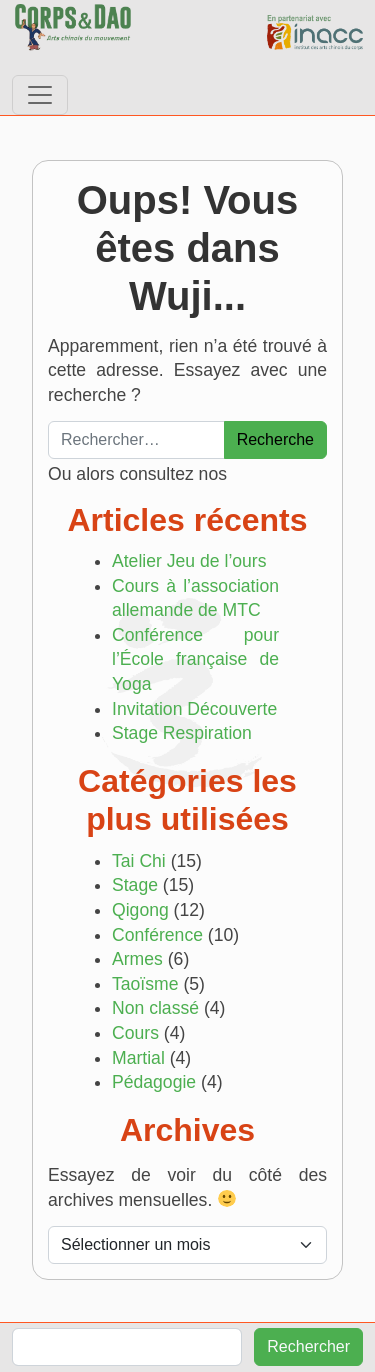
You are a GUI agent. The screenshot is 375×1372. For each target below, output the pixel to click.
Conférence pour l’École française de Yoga (195, 659)
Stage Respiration (182, 733)
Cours (135, 1033)
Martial (138, 1058)
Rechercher (308, 1346)
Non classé (155, 1008)
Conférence (157, 935)
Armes (137, 959)
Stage (135, 885)
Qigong (140, 910)
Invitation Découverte (194, 709)
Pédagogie (154, 1082)
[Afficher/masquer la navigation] (40, 95)
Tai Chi (139, 861)
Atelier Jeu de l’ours (189, 561)
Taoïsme (145, 984)
